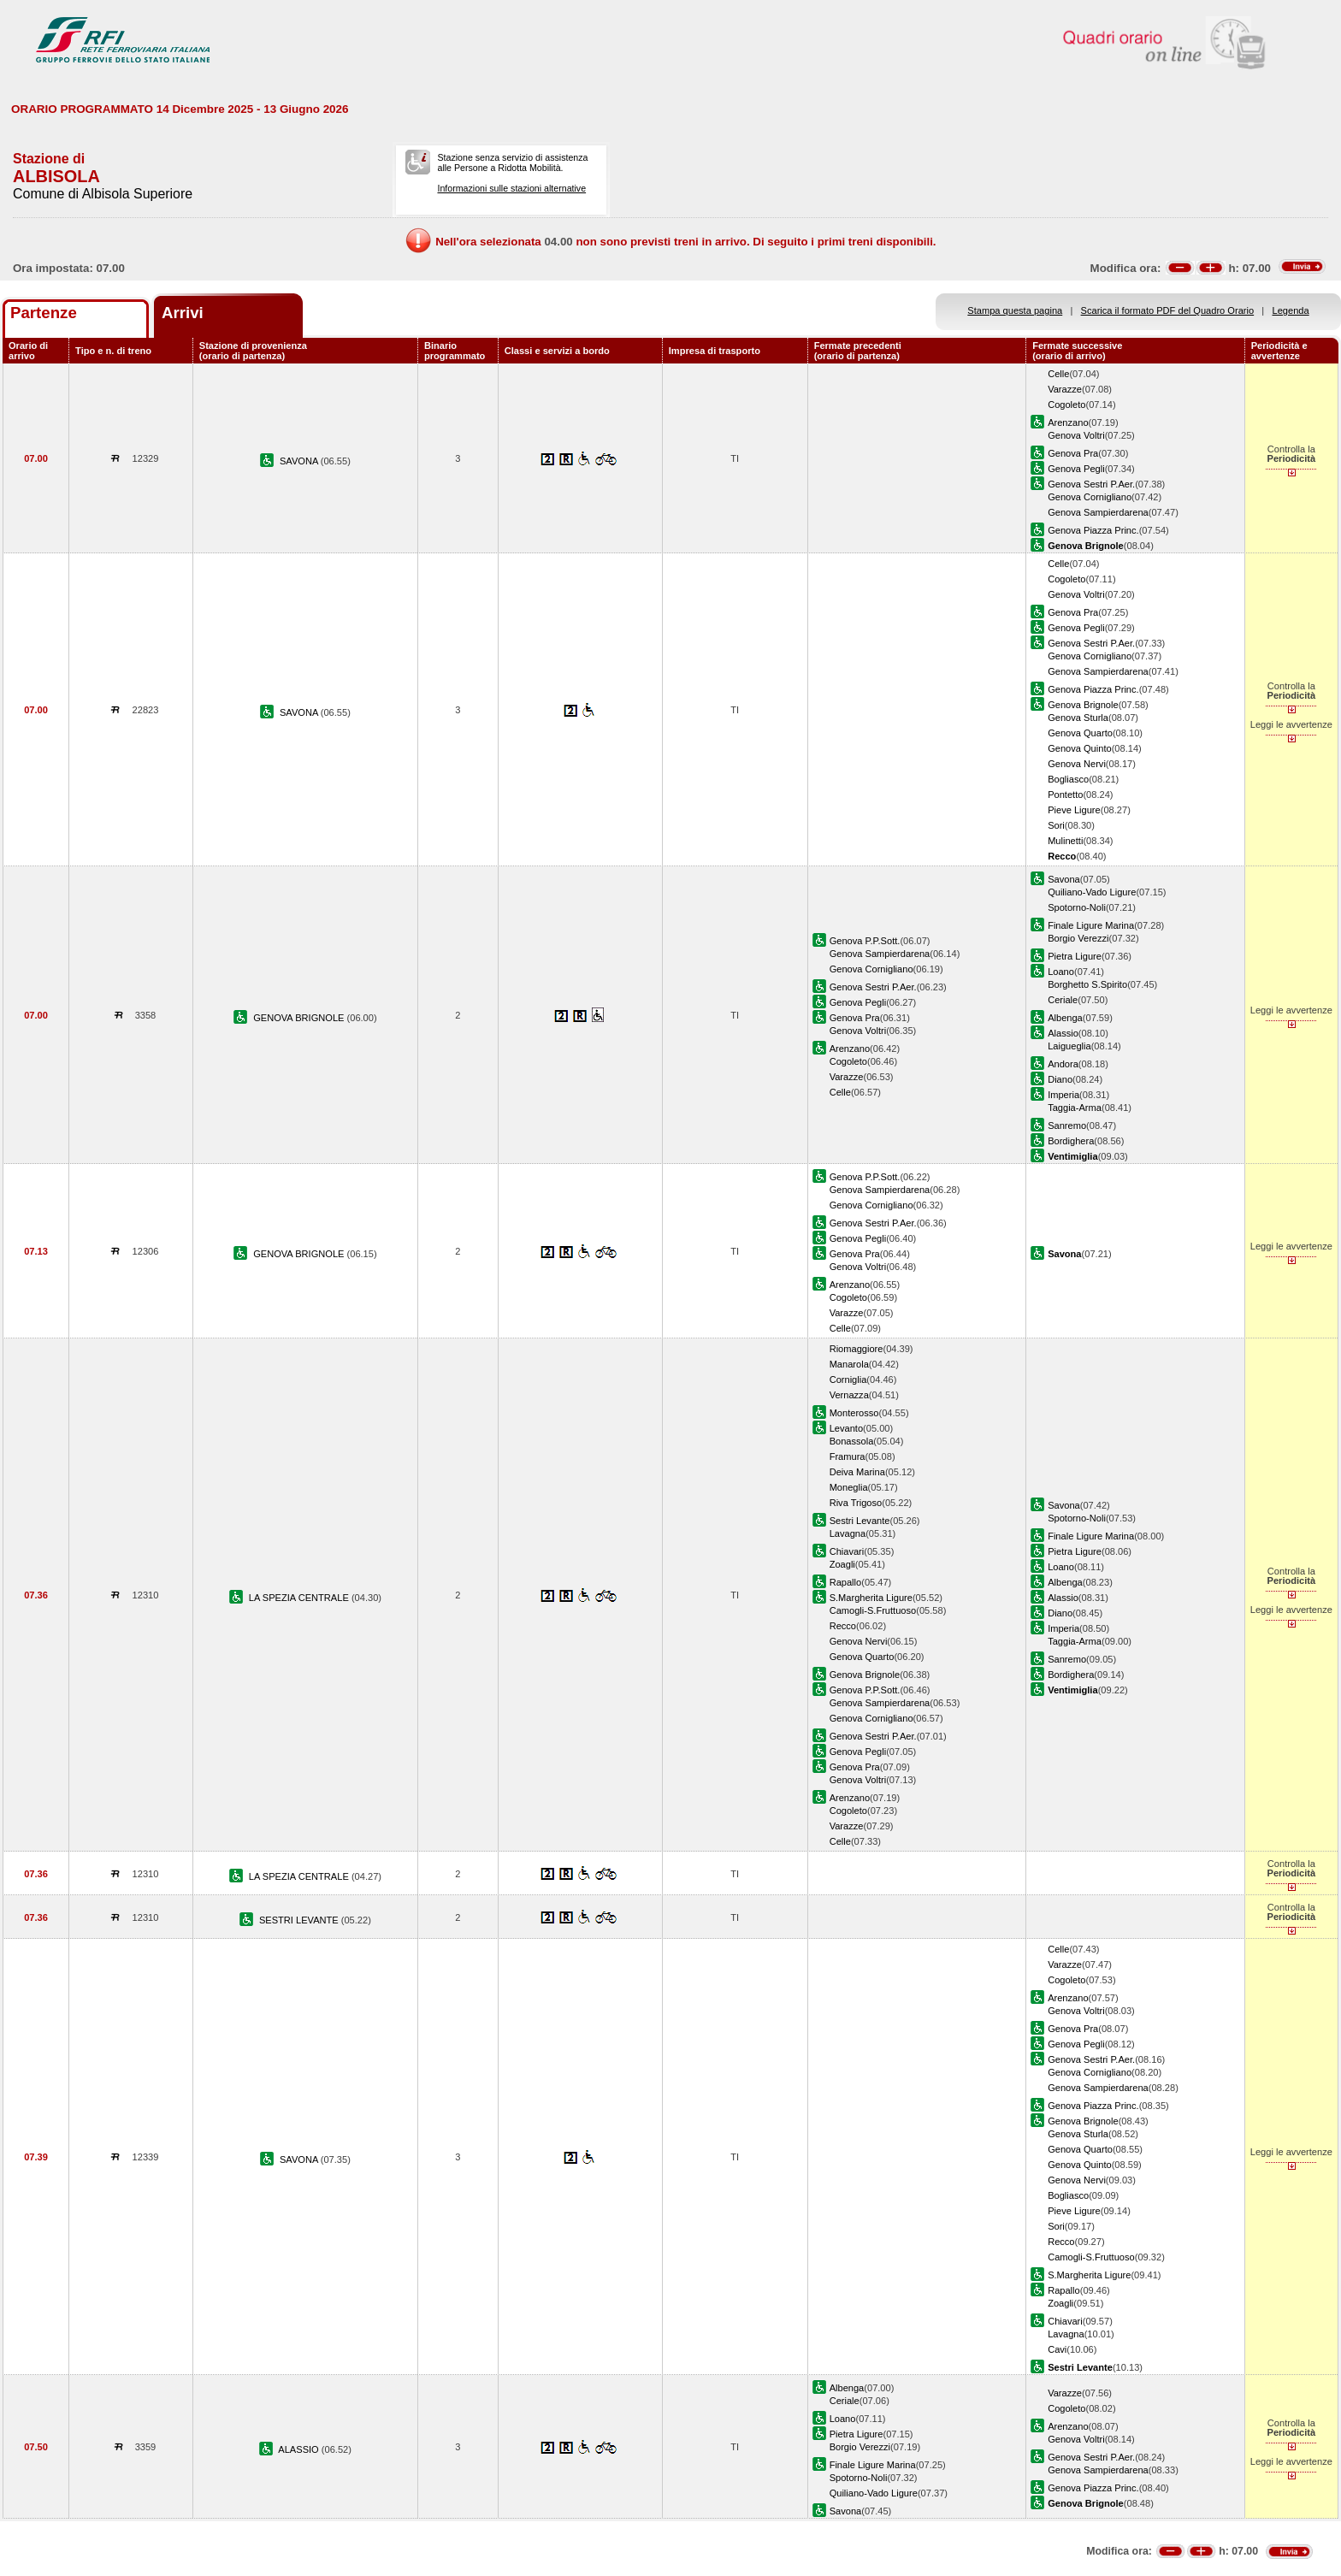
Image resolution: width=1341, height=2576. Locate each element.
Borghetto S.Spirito (1087, 984)
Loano (1061, 971)
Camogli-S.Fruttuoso (873, 1610)
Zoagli (842, 1564)
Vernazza (849, 1395)
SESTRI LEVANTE (300, 1920)
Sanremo (1067, 1125)
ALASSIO (300, 2449)
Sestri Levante (860, 1520)
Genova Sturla (1078, 717)
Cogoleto (1066, 404)
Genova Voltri (1076, 435)
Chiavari (847, 1551)
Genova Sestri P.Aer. (1091, 484)
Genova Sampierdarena (1098, 512)
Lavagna (848, 1533)
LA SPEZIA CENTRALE (300, 1597)
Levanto (846, 1428)
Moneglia (849, 1487)
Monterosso (854, 1413)
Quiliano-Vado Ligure (1092, 892)
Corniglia (848, 1379)
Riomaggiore (856, 1349)
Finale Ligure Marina (1091, 925)
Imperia (1063, 1095)
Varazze (1065, 389)
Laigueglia (1069, 1046)
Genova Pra (1073, 453)
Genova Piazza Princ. (1093, 530)
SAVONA (300, 461)
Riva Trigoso (856, 1503)
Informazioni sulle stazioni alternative (511, 188)
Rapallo (846, 1582)
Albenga (1065, 1018)
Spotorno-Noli (1077, 907)
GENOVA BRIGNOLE (299, 1018)
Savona (1064, 879)
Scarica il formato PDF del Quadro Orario (1168, 310)
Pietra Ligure (1075, 956)
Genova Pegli (1076, 469)
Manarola (849, 1364)
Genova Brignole (1083, 705)
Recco (843, 1626)
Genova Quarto (1080, 733)
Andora (1063, 1064)
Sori (1056, 825)
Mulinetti (1065, 841)
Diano (1060, 1079)
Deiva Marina (857, 1472)
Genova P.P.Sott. (865, 941)
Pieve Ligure (1074, 810)
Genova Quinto (1080, 748)
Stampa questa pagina (1014, 310)
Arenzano (1068, 422)
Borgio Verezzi (1078, 938)
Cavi (1057, 2349)
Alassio (1063, 1033)
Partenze (43, 313)
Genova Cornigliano (1089, 497)
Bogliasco (1068, 779)
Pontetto (1065, 794)
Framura (847, 1456)
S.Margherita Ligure (871, 1597)
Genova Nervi (1077, 764)
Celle (1058, 374)
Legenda (1291, 310)
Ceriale (1063, 1000)
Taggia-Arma (1075, 1107)
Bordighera (1071, 1141)
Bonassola (852, 1441)
